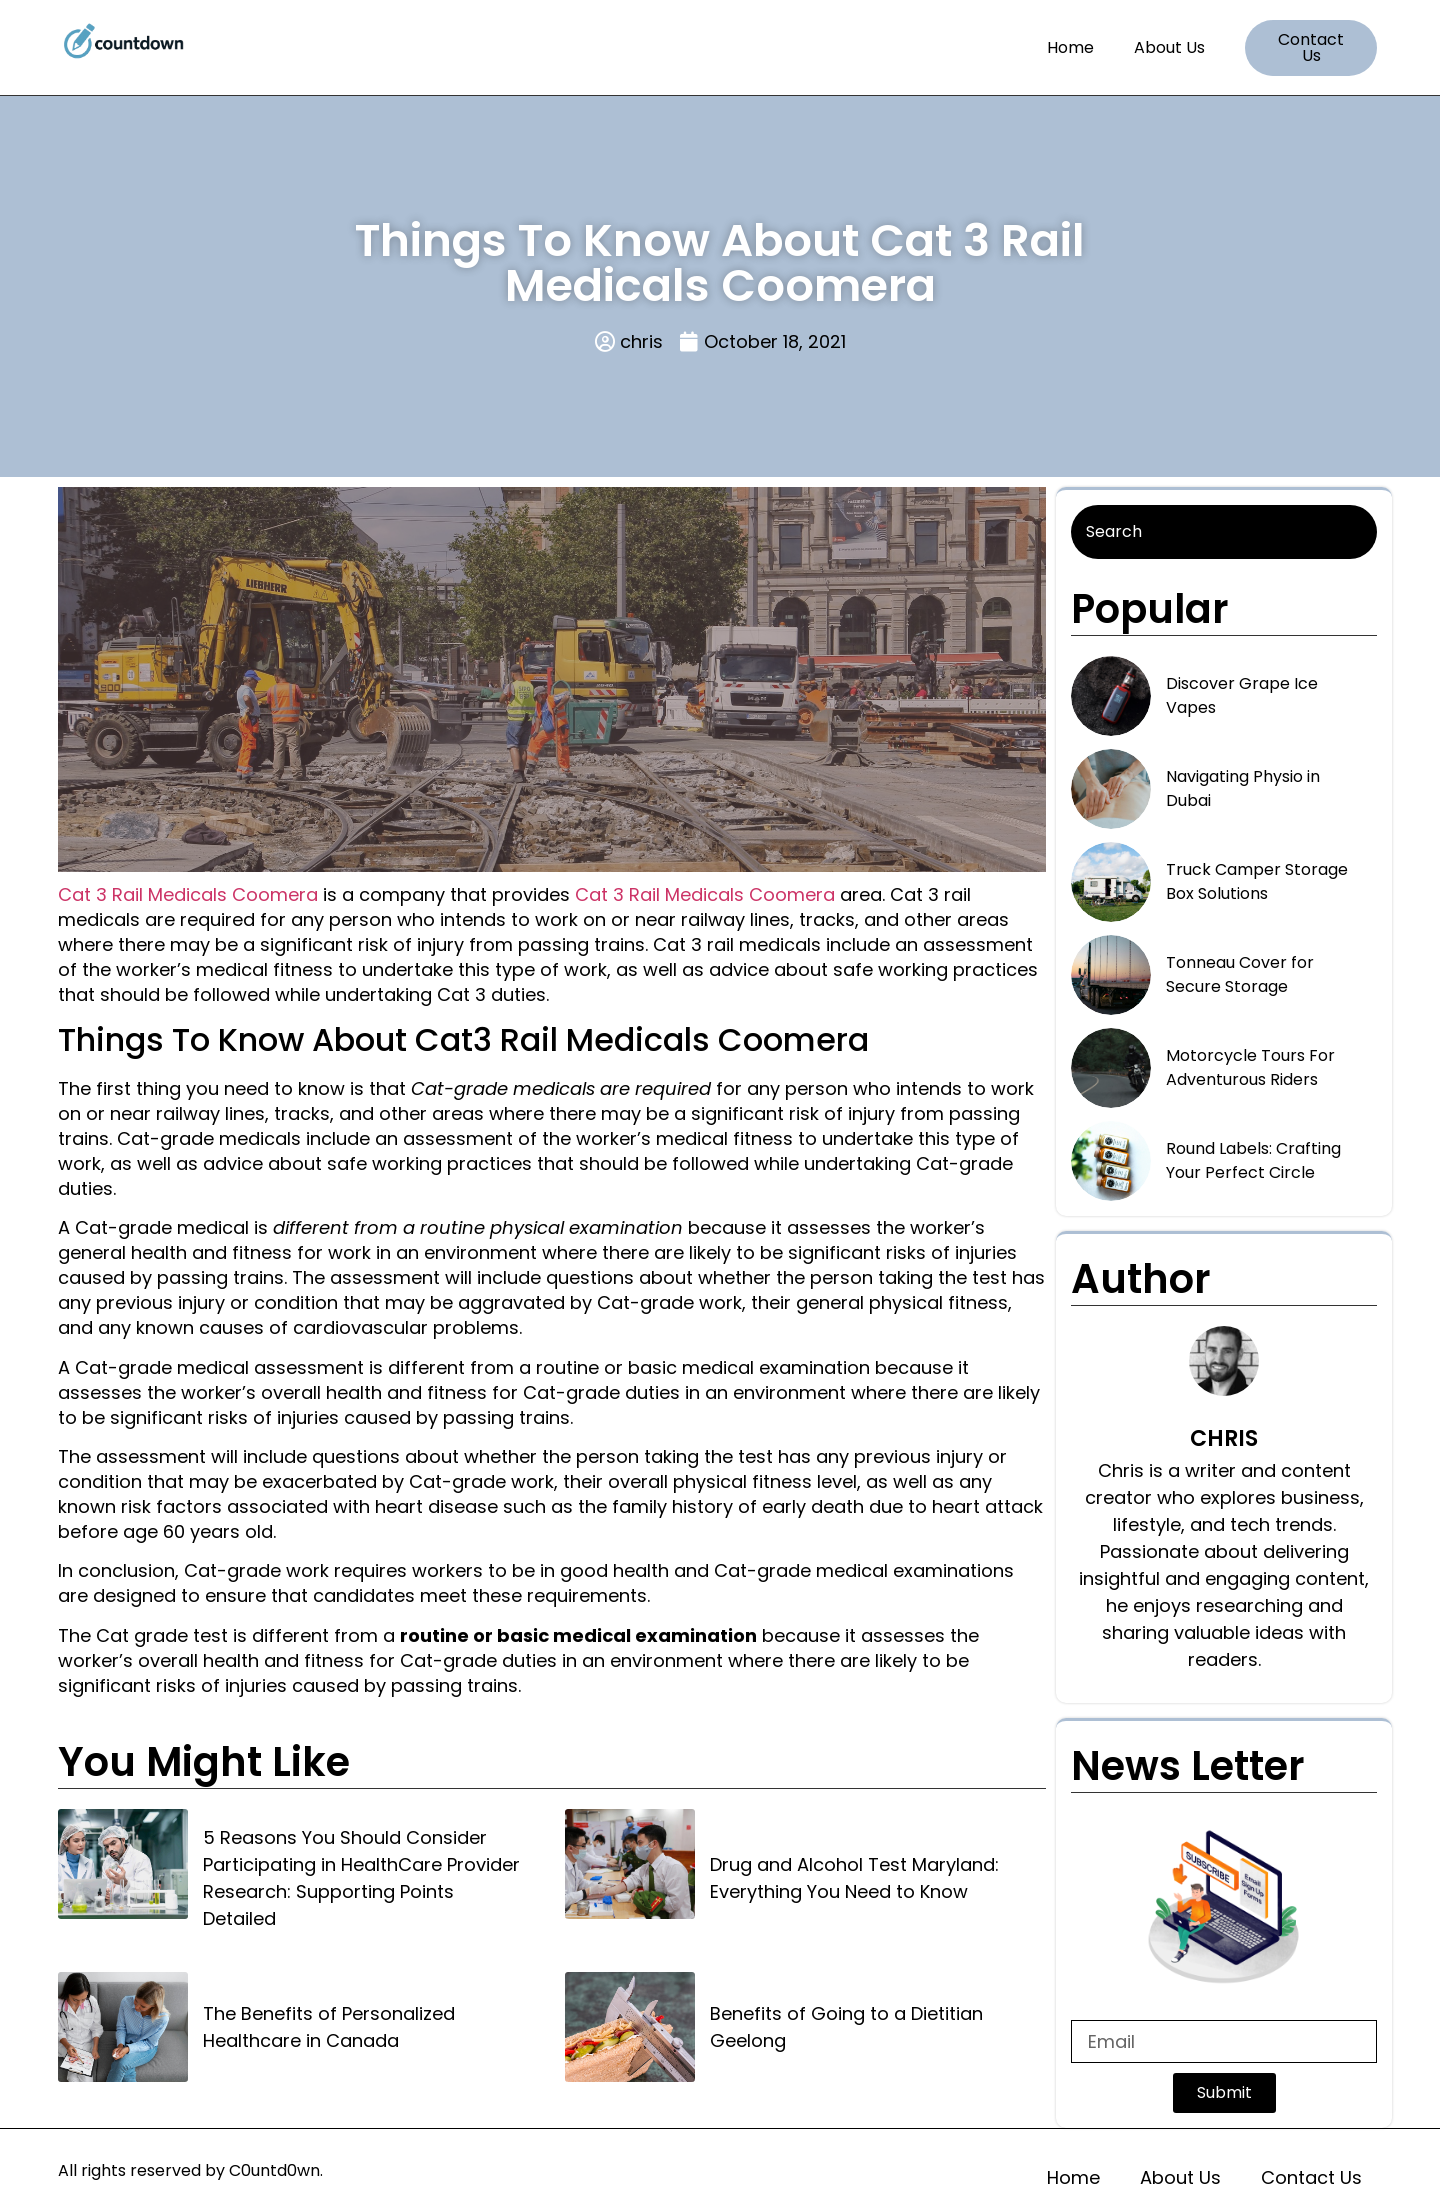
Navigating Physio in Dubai (1243, 788)
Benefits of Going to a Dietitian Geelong (846, 2027)
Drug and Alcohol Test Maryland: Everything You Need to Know (854, 1878)
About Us (1169, 47)
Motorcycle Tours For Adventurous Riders (1250, 1067)
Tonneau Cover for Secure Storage (1240, 974)
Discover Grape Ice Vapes (1242, 695)
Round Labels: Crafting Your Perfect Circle (1253, 1160)
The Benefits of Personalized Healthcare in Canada (329, 2027)
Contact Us (1311, 2177)
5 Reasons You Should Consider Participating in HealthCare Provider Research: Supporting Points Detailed (361, 1878)
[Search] (1224, 532)
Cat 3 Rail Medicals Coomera (188, 894)
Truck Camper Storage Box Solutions (1257, 881)
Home (1070, 47)
